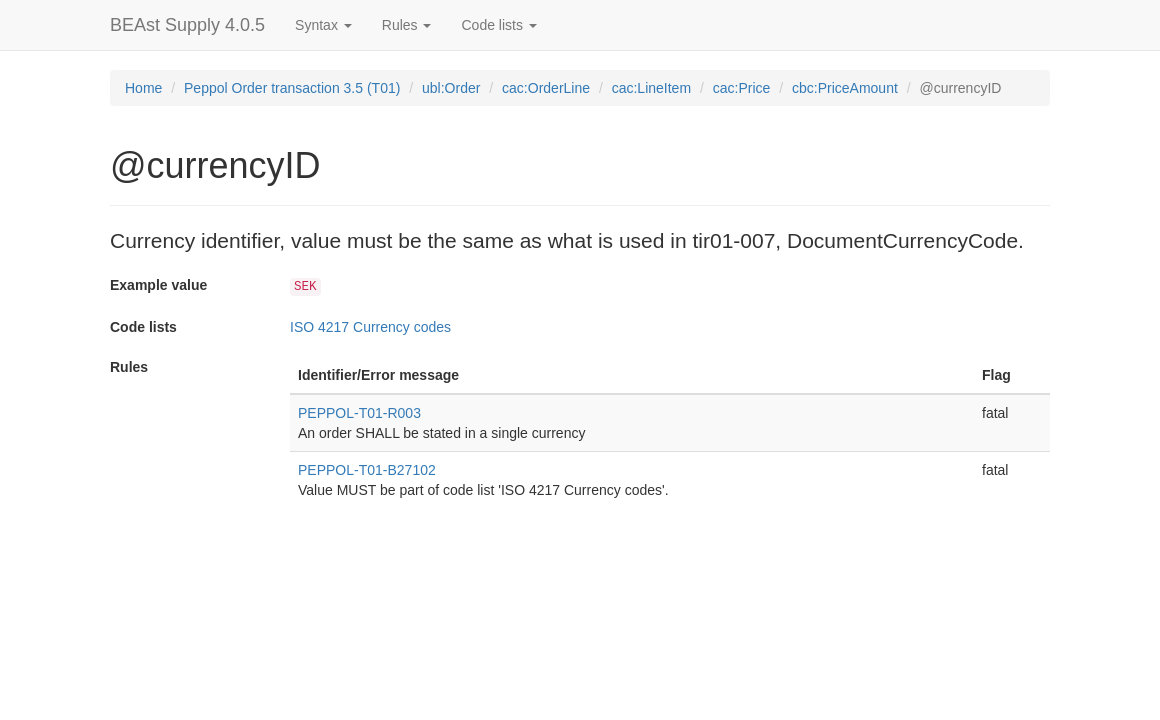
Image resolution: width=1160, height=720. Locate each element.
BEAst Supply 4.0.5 (187, 25)
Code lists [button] (498, 25)
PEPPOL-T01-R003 (359, 413)
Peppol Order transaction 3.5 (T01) (292, 88)
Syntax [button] (323, 25)
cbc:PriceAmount (845, 88)
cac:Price (742, 88)
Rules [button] (407, 25)
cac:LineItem (651, 88)
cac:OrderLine (546, 88)
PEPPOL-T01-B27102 (367, 470)
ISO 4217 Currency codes (370, 327)
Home (143, 88)
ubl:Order (451, 88)
